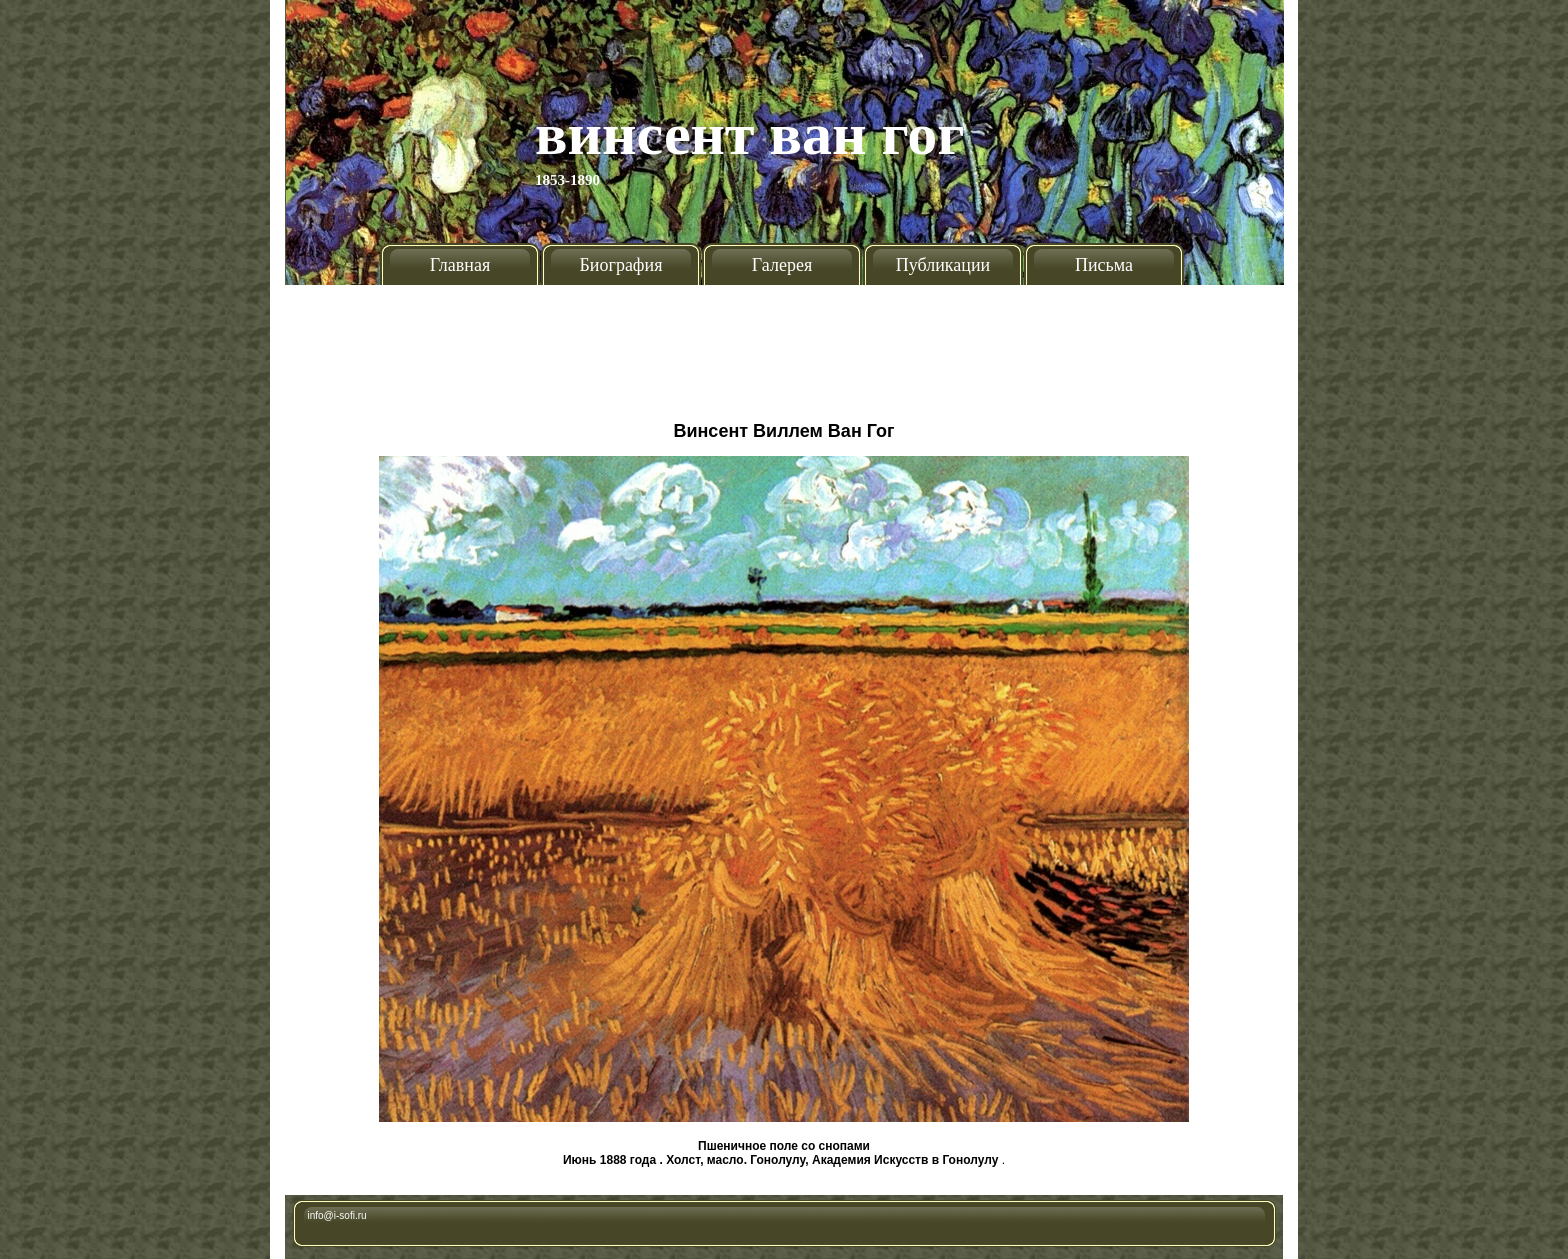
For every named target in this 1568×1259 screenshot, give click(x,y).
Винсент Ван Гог (750, 134)
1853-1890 (567, 180)
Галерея (782, 265)
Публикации (943, 265)
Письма (1104, 265)
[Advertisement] (784, 345)
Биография (621, 265)
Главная (460, 265)
